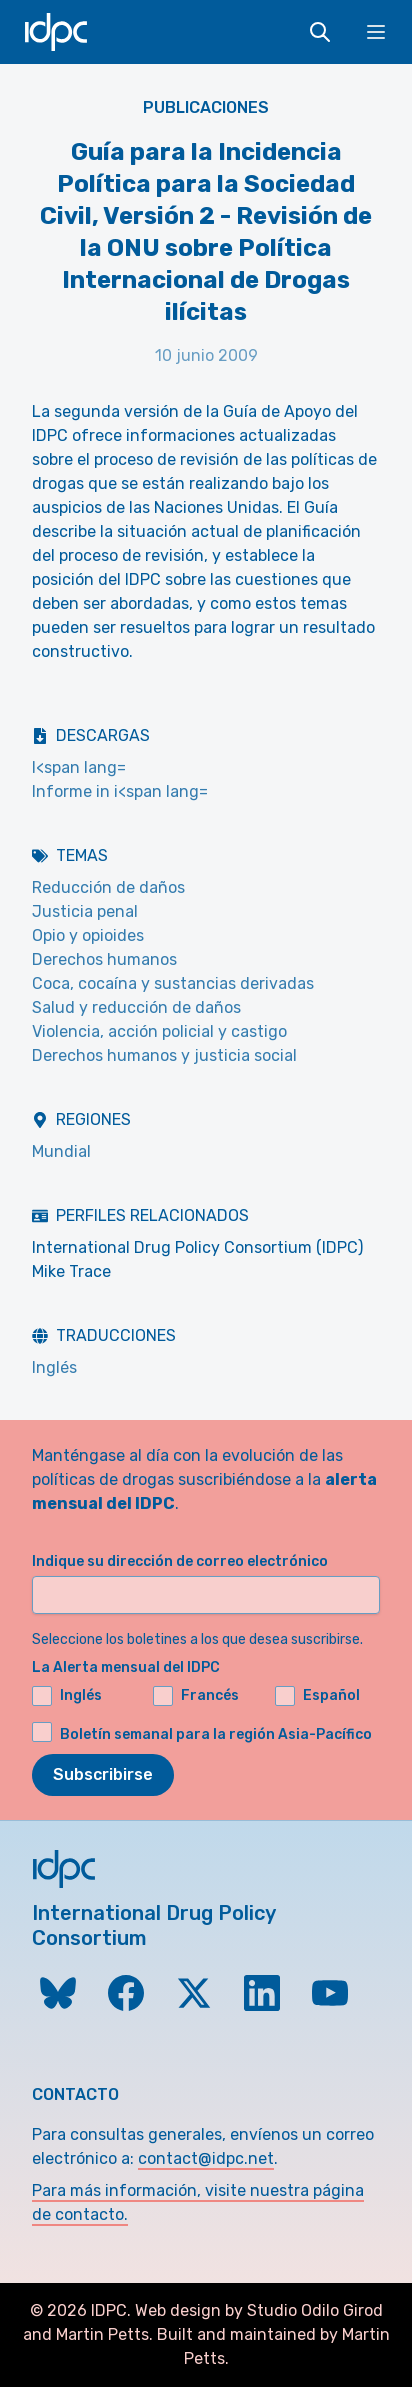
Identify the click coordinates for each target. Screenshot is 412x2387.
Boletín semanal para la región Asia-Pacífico (216, 1734)
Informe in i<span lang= (120, 791)
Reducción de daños (108, 887)
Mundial (61, 1151)
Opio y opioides (88, 935)
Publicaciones (206, 107)
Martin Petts (102, 2334)
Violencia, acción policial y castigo (159, 1031)
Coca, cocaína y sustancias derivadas (173, 983)
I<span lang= (79, 767)
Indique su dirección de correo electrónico (180, 1561)
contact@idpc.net (206, 2158)
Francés (196, 1696)
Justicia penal (85, 911)
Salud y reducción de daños (136, 1007)
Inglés (54, 1367)
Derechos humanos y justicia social (164, 1055)
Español (317, 1696)
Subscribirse (103, 1774)
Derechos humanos (104, 959)
